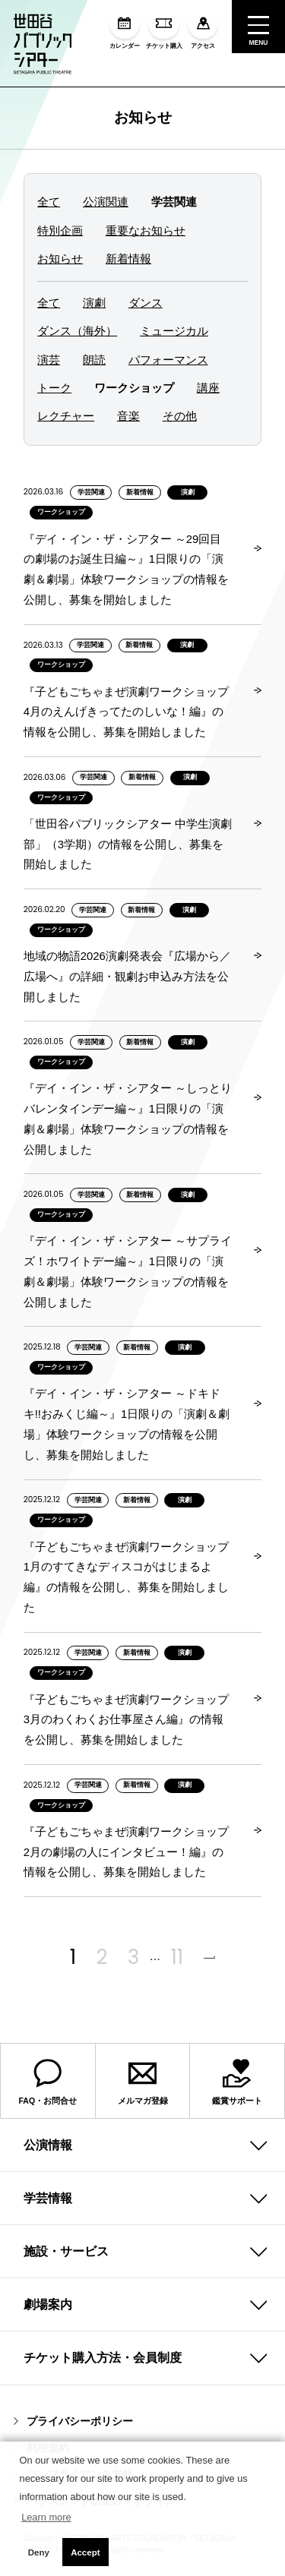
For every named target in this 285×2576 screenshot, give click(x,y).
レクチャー (65, 416)
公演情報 (48, 2145)
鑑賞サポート (237, 2081)
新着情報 (128, 259)
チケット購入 (164, 28)
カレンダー (124, 28)
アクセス (203, 28)
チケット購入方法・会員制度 (103, 2357)
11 (176, 1957)
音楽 (128, 416)
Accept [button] (85, 2552)
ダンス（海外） (77, 331)
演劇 (94, 303)
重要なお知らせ (145, 231)
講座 (208, 388)
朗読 (94, 360)
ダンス (145, 303)
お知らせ (143, 117)
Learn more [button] (46, 2517)
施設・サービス (66, 2251)
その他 (180, 416)
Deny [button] (38, 2552)
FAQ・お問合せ (48, 2081)
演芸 (48, 360)
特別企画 (60, 231)
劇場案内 (48, 2304)
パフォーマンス (168, 360)
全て (48, 202)
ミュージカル (174, 331)
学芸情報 (48, 2198)
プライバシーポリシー (73, 2421)
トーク (54, 388)
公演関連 (105, 202)
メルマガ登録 (143, 2081)
